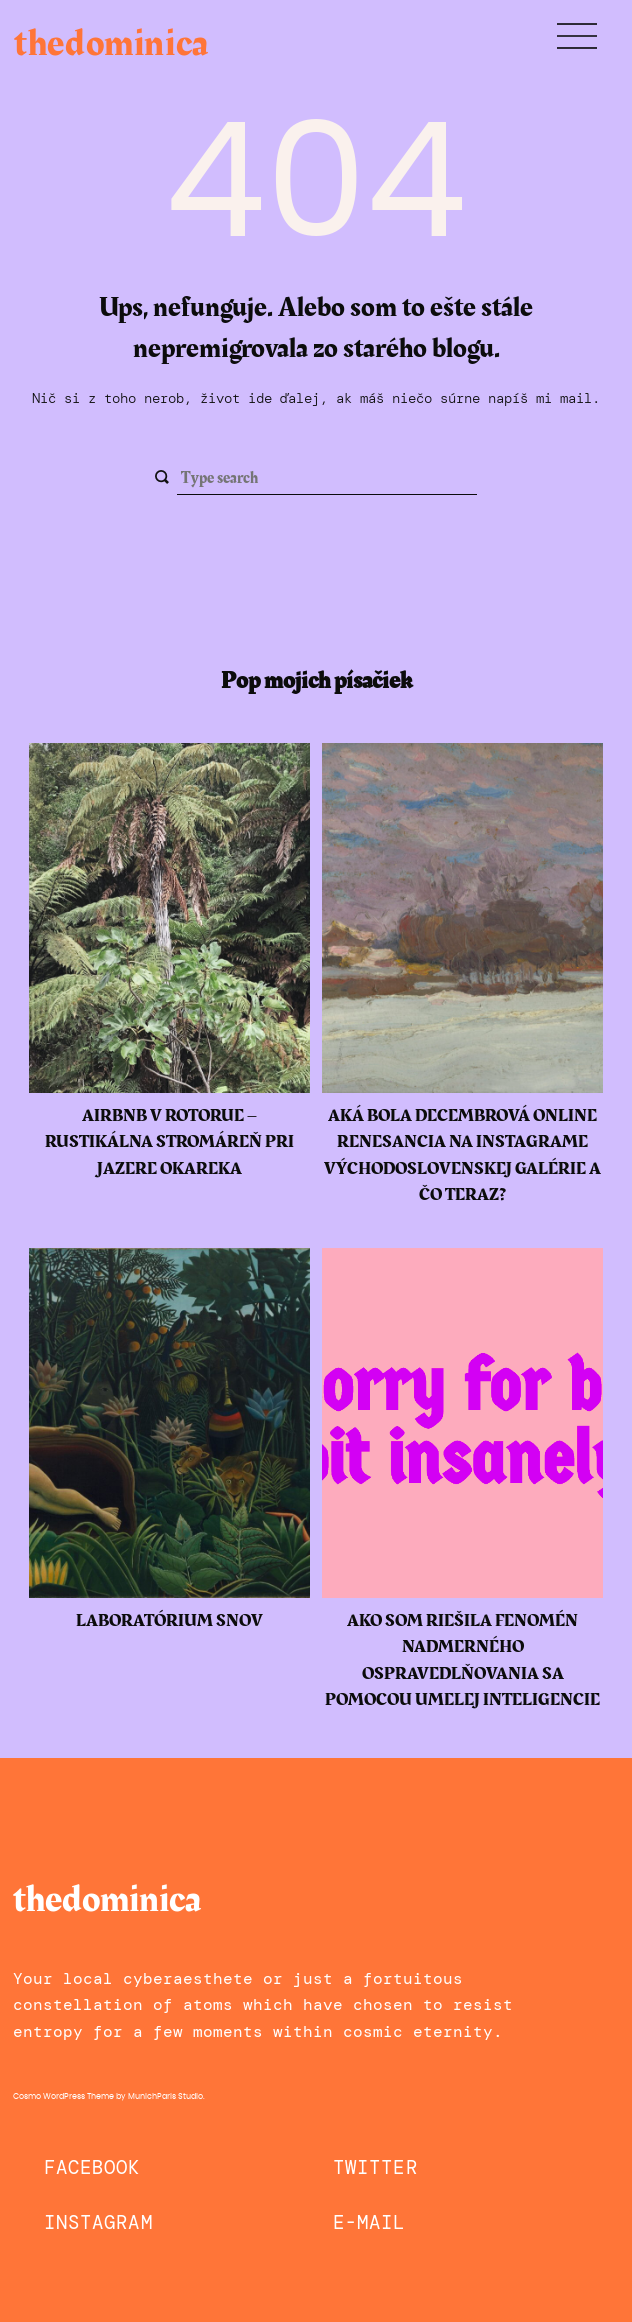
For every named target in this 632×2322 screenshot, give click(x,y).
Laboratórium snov (169, 1621)
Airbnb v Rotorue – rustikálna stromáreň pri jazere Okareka (169, 1142)
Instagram (98, 2222)
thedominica (111, 44)
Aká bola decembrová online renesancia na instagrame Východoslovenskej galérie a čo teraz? (462, 1155)
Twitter (375, 2167)
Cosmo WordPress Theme (63, 2097)
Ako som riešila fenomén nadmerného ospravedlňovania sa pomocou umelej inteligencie (462, 1660)
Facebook (92, 2167)
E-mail (369, 2222)
